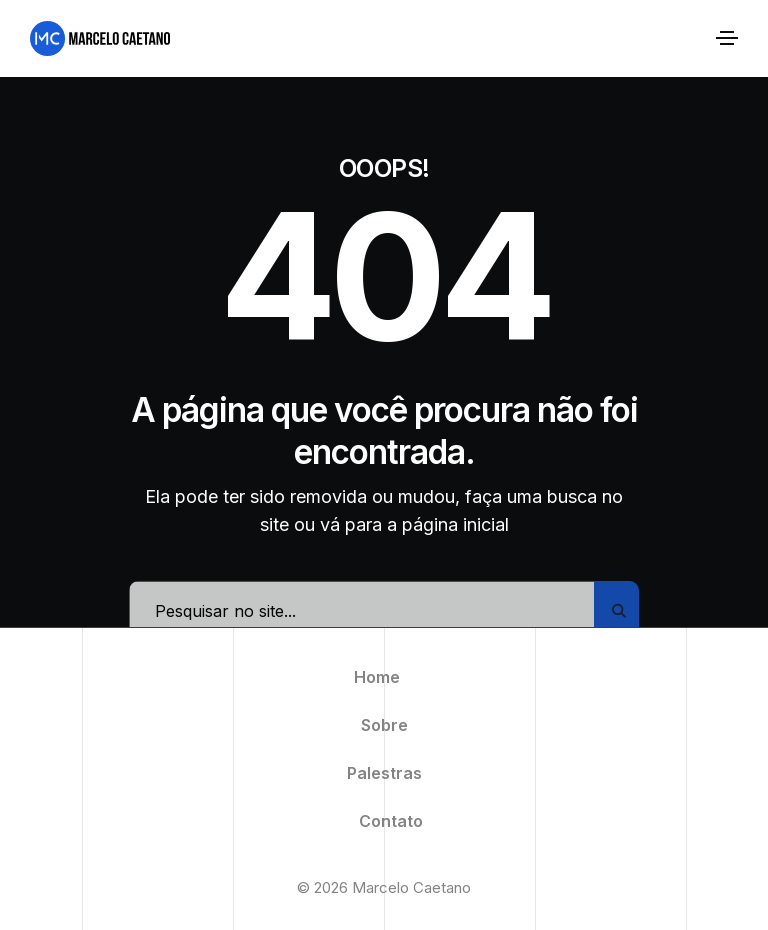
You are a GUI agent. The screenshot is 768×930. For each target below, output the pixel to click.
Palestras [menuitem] (384, 773)
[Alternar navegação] (727, 38)
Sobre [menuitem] (384, 725)
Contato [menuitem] (391, 821)
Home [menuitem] (377, 677)
